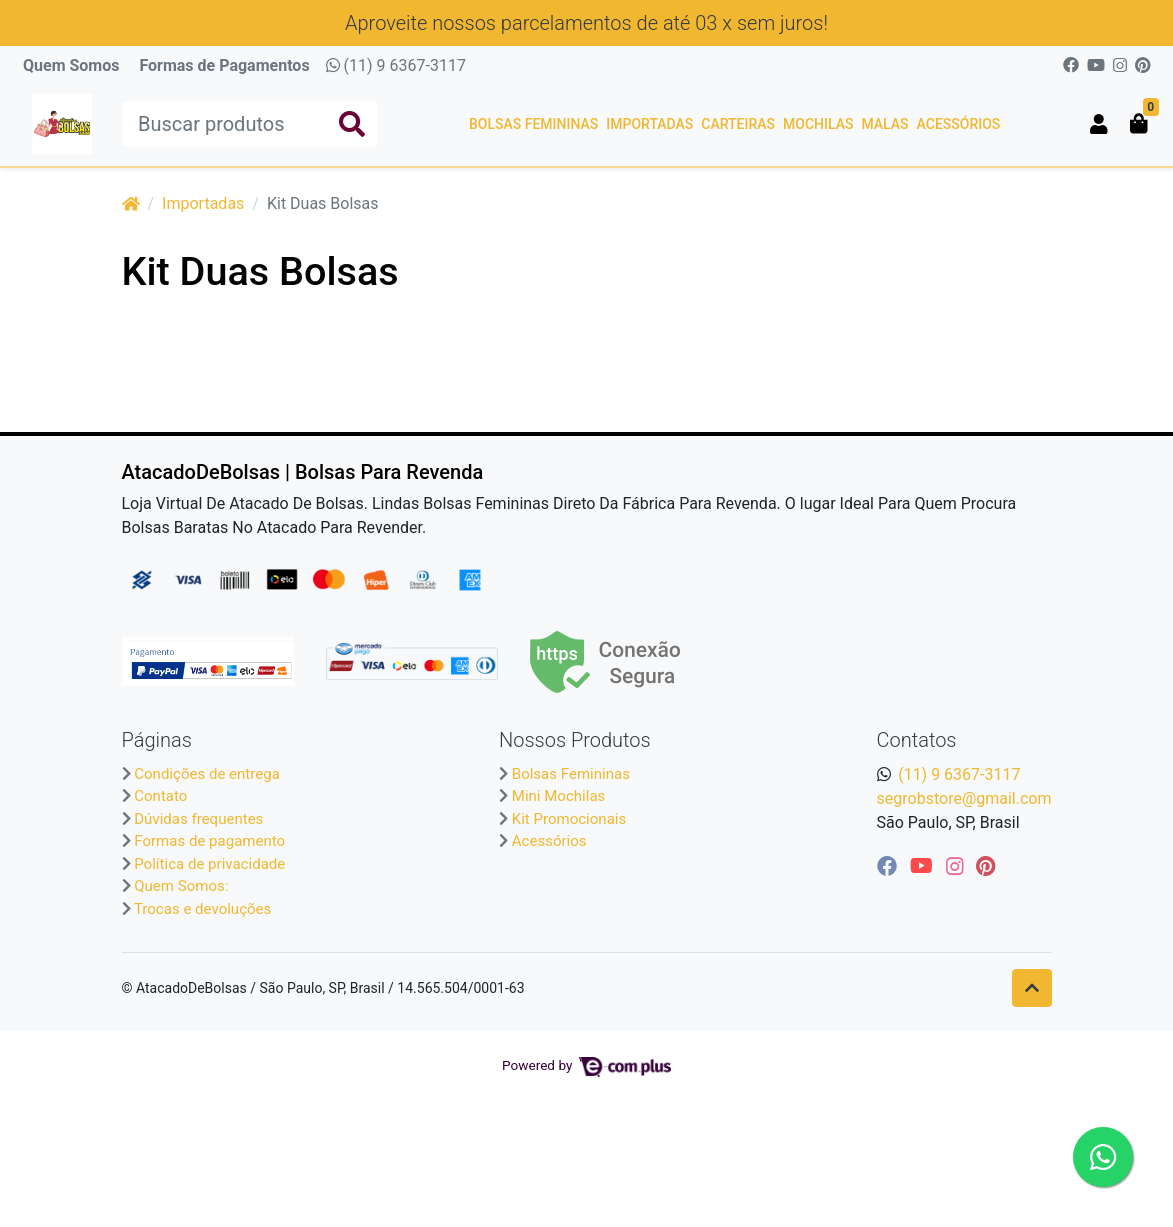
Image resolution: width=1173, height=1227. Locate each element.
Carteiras (738, 124)
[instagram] (957, 866)
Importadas (649, 124)
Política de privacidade (209, 864)
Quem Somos (71, 65)
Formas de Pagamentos (224, 65)
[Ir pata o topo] (1032, 988)
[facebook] (889, 866)
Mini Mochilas (559, 796)
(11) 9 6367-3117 (396, 65)
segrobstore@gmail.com (964, 798)
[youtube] (924, 866)
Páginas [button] (157, 740)
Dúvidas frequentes (198, 819)
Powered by (586, 1065)
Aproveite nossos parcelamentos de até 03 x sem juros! (586, 23)
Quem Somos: (181, 886)
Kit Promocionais (569, 819)
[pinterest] (985, 866)
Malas (884, 124)
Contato (160, 796)
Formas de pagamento (209, 841)
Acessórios (959, 124)
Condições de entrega (207, 774)
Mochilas (818, 124)
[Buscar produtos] (249, 124)
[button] (1099, 124)
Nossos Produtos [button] (575, 740)
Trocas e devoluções (202, 909)
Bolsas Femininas (533, 124)
